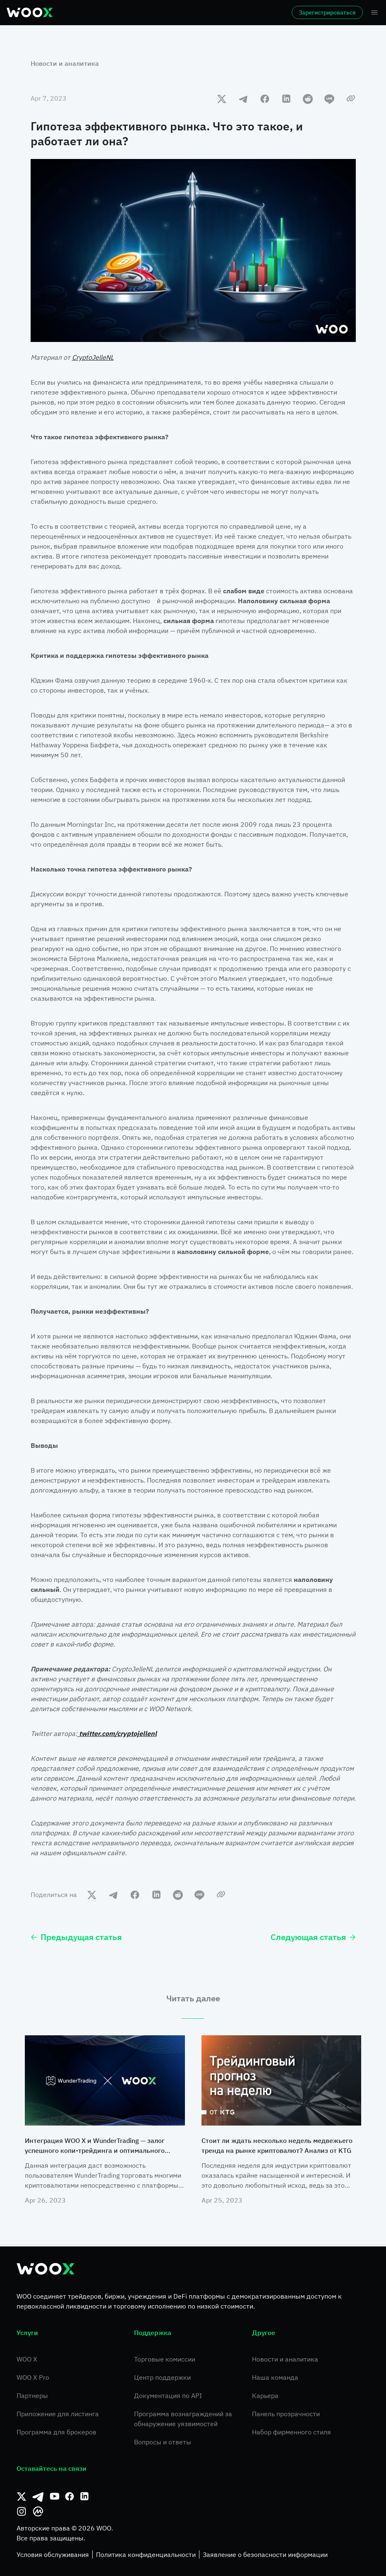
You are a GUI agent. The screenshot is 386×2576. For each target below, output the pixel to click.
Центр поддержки (162, 2377)
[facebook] (265, 98)
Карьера (265, 2395)
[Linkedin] (84, 2496)
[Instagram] (21, 2511)
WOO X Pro (33, 2377)
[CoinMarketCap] (38, 2511)
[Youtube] (55, 2496)
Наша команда (275, 2377)
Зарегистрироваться (327, 12)
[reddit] (308, 98)
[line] (329, 98)
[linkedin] (286, 98)
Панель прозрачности (286, 2414)
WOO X (27, 2359)
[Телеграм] (38, 2496)
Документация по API (168, 2395)
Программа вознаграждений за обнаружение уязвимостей (183, 2419)
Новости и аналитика (65, 63)
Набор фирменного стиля (291, 2432)
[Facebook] (69, 2496)
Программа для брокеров (56, 2432)
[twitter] (222, 98)
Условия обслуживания (53, 2554)
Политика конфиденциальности (146, 2554)
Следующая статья (313, 1937)
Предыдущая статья (76, 1937)
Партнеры (32, 2395)
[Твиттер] (21, 2496)
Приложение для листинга (58, 2414)
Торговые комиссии (164, 2359)
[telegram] (243, 98)
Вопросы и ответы (162, 2442)
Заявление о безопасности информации (265, 2554)
